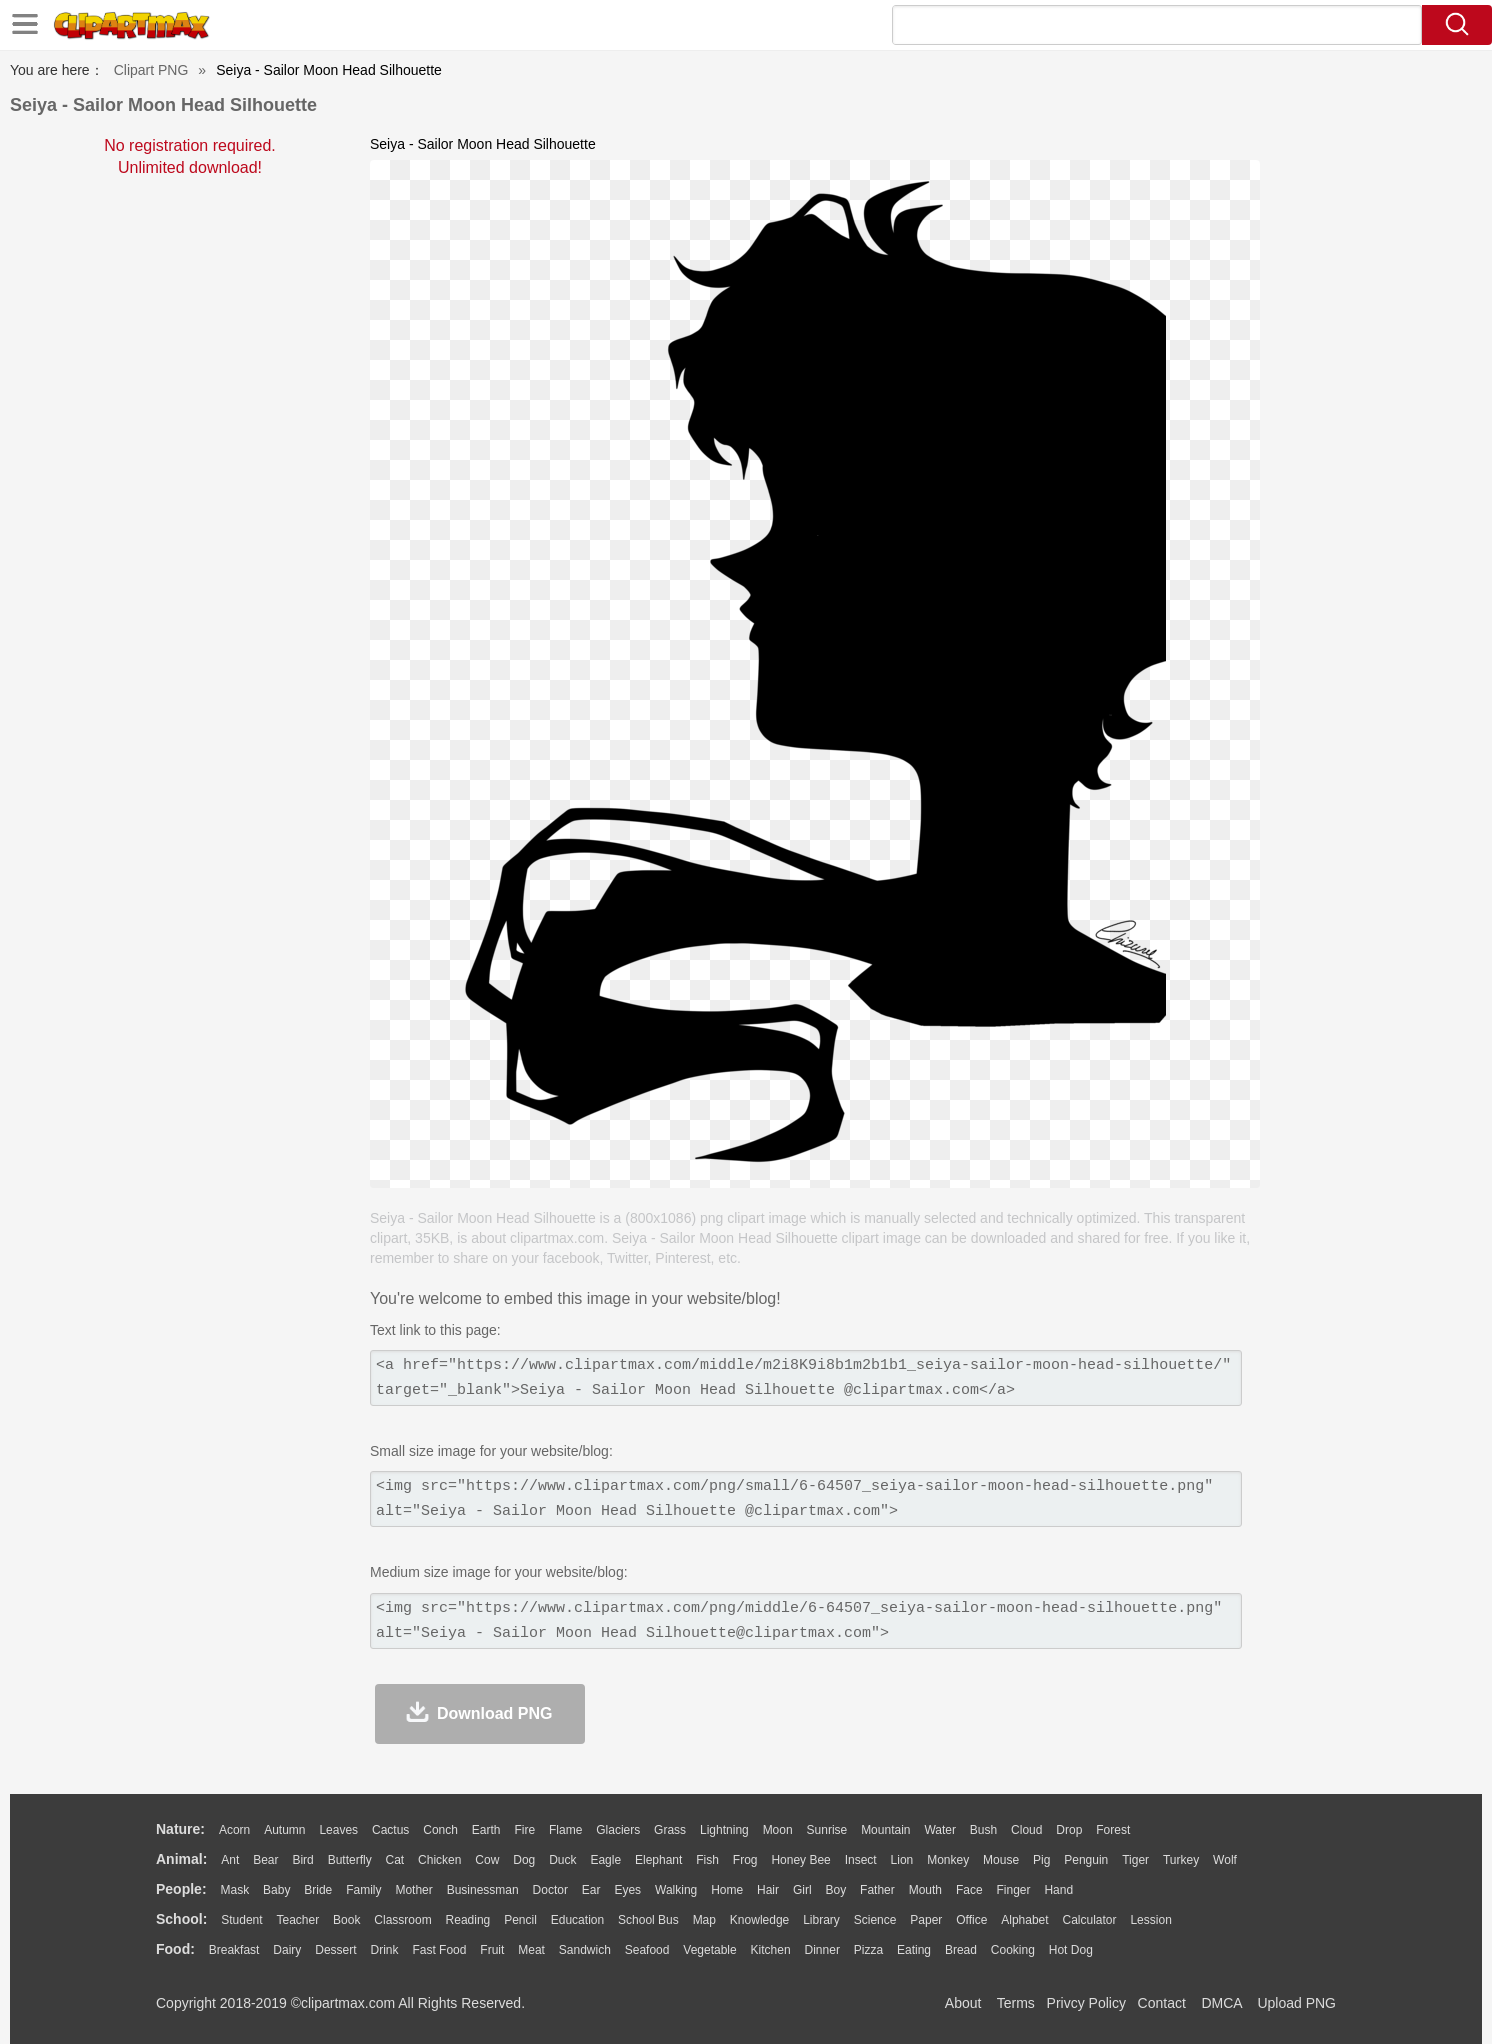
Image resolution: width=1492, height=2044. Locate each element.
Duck (562, 1860)
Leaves (338, 1830)
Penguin (1086, 1860)
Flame (565, 1830)
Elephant (658, 1860)
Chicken (439, 1860)
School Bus (648, 1920)
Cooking (1013, 1950)
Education (577, 1920)
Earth (486, 1830)
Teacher (298, 1920)
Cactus (390, 1830)
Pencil (520, 1920)
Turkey (1181, 1860)
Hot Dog (1071, 1950)
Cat (395, 1860)
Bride (318, 1890)
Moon (778, 1830)
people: (181, 1889)
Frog (745, 1860)
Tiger (1135, 1860)
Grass (670, 1830)
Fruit (492, 1950)
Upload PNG (1296, 2003)
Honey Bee (800, 1860)
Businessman (483, 1890)
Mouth (925, 1890)
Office (971, 1920)
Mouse (1001, 1860)
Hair (768, 1890)
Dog (524, 1860)
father (877, 1890)
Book (346, 1920)
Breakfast (234, 1950)
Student (241, 1920)
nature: (180, 1829)
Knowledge (759, 1920)
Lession (1150, 1920)
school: (181, 1919)
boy (836, 1890)
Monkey (948, 1860)
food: (175, 1949)
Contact (1162, 2003)
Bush (983, 1830)
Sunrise (827, 1830)
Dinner (822, 1950)
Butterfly (350, 1860)
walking (676, 1890)
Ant (230, 1860)
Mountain (885, 1830)
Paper (926, 1920)
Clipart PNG (151, 70)
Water (940, 1830)
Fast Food (439, 1950)
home (727, 1890)
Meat (531, 1950)
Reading (468, 1920)
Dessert (335, 1950)
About (963, 2003)
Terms (1016, 2003)
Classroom (402, 1920)
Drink (385, 1950)
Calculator (1090, 1920)
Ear (591, 1890)
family (363, 1890)
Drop (1069, 1830)
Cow (487, 1860)
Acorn (234, 1830)
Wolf (1225, 1860)
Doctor (550, 1890)
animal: (181, 1859)
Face (969, 1890)
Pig (1041, 1860)
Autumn (284, 1830)
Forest (1113, 1830)
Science (875, 1920)
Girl (802, 1890)
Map (704, 1920)
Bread (961, 1950)
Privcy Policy (1086, 2003)
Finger (1013, 1890)
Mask (234, 1890)
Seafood (647, 1950)
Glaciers (618, 1830)
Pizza (868, 1950)
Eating (914, 1950)
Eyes (627, 1890)
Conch (440, 1830)
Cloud (1026, 1830)
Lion (902, 1860)
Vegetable (709, 1950)
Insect (861, 1860)
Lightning (724, 1830)
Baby (276, 1890)
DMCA (1221, 2003)
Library (821, 1920)
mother (413, 1890)
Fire (524, 1830)
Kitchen (771, 1950)
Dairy (287, 1950)
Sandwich (585, 1950)
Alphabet (1024, 1920)
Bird (302, 1860)
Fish (707, 1860)
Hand (1058, 1890)
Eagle (605, 1860)
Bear (265, 1860)
